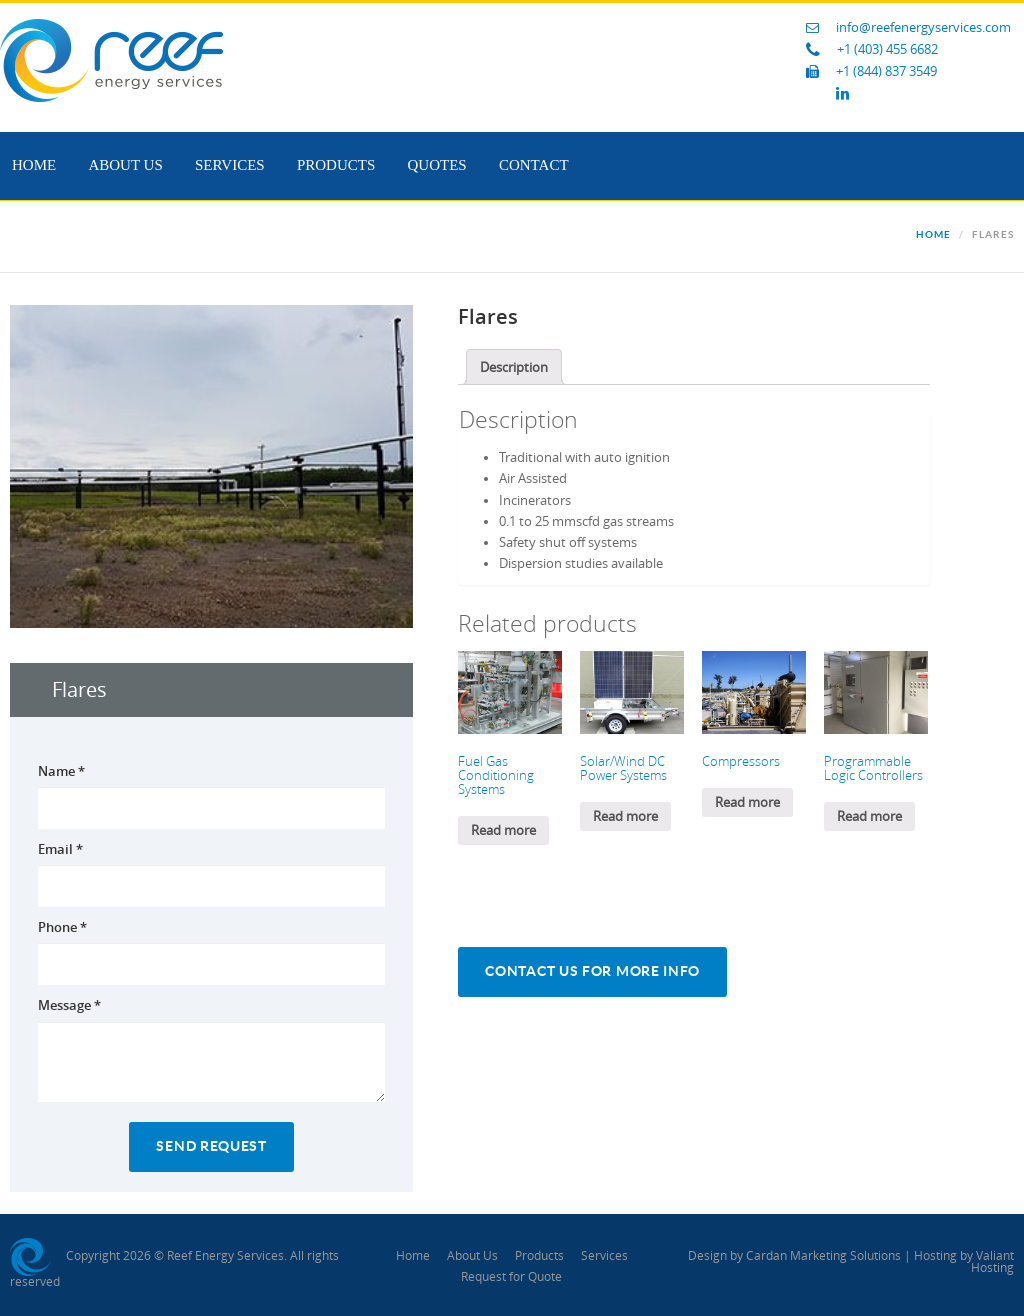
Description (514, 367)
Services (230, 165)
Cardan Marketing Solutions (823, 1256)
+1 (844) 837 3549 (886, 71)
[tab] (514, 367)
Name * (61, 771)
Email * (60, 849)
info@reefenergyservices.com (923, 27)
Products (336, 165)
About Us (125, 165)
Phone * (62, 927)
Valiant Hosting (992, 1262)
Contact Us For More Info (592, 971)
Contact (534, 165)
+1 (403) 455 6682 (887, 49)
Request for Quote (511, 1277)
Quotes (437, 165)
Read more (503, 830)
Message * (69, 1005)
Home (34, 165)
